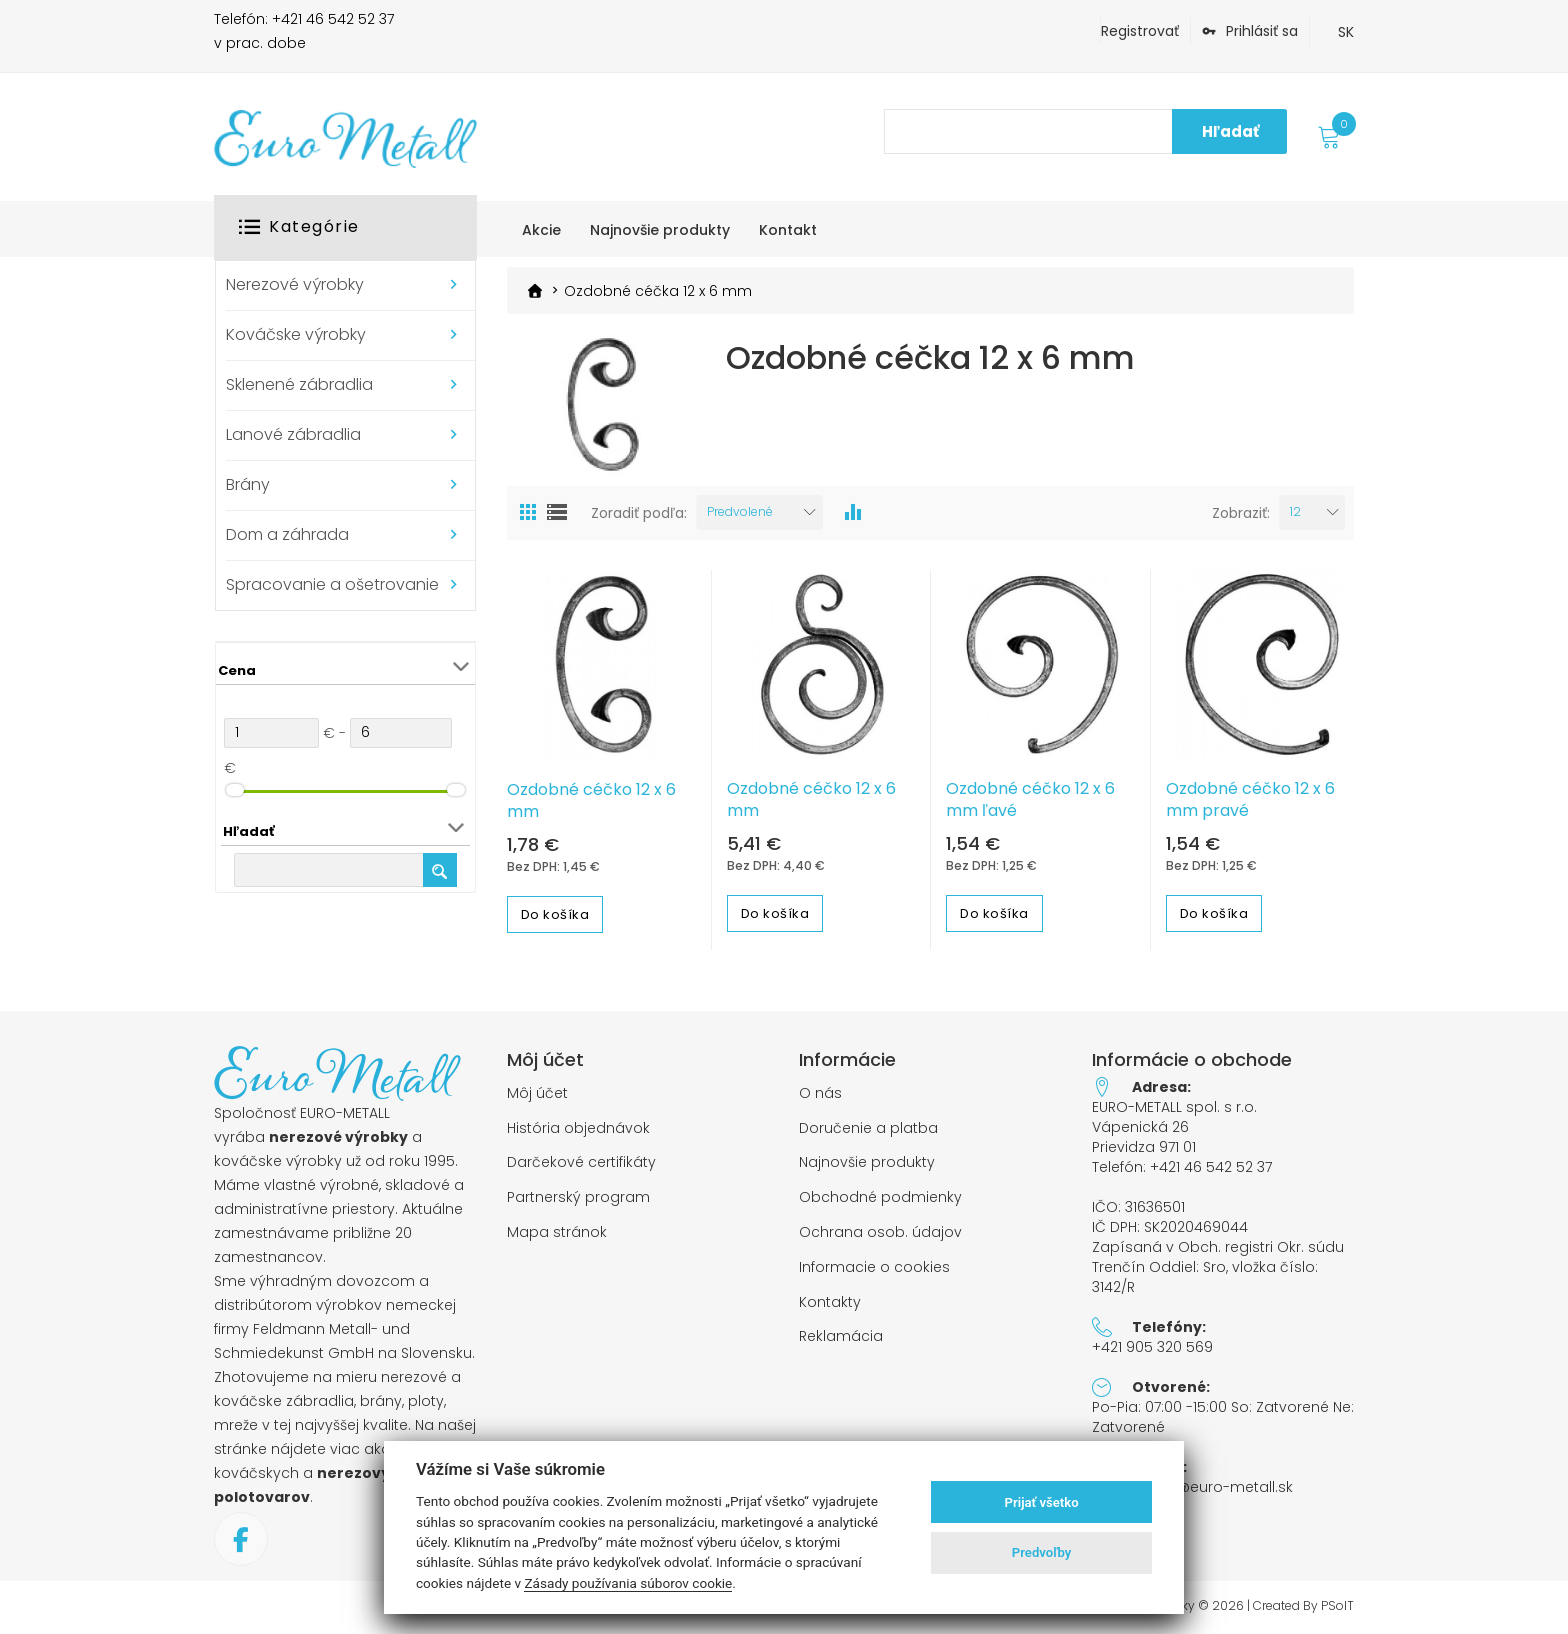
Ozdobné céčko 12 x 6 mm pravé (1250, 799)
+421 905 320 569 (1152, 1346)
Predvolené (740, 511)
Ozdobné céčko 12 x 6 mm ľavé (1030, 799)
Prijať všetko (1042, 1502)
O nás (820, 1092)
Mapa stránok (557, 1232)
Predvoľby (1042, 1552)
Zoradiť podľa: (639, 513)
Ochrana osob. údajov (880, 1232)
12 (1295, 511)
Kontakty (830, 1301)
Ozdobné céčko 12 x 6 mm (591, 800)
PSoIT (1337, 1605)
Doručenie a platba (868, 1127)
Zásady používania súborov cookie (628, 1583)
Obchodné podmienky (880, 1197)
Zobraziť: (1241, 513)
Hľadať (1230, 131)
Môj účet (537, 1092)
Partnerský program (578, 1197)
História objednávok (578, 1127)
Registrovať (1140, 31)
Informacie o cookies (874, 1266)
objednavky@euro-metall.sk (1192, 1486)
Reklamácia (841, 1336)
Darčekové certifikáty (581, 1162)
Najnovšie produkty (867, 1162)
